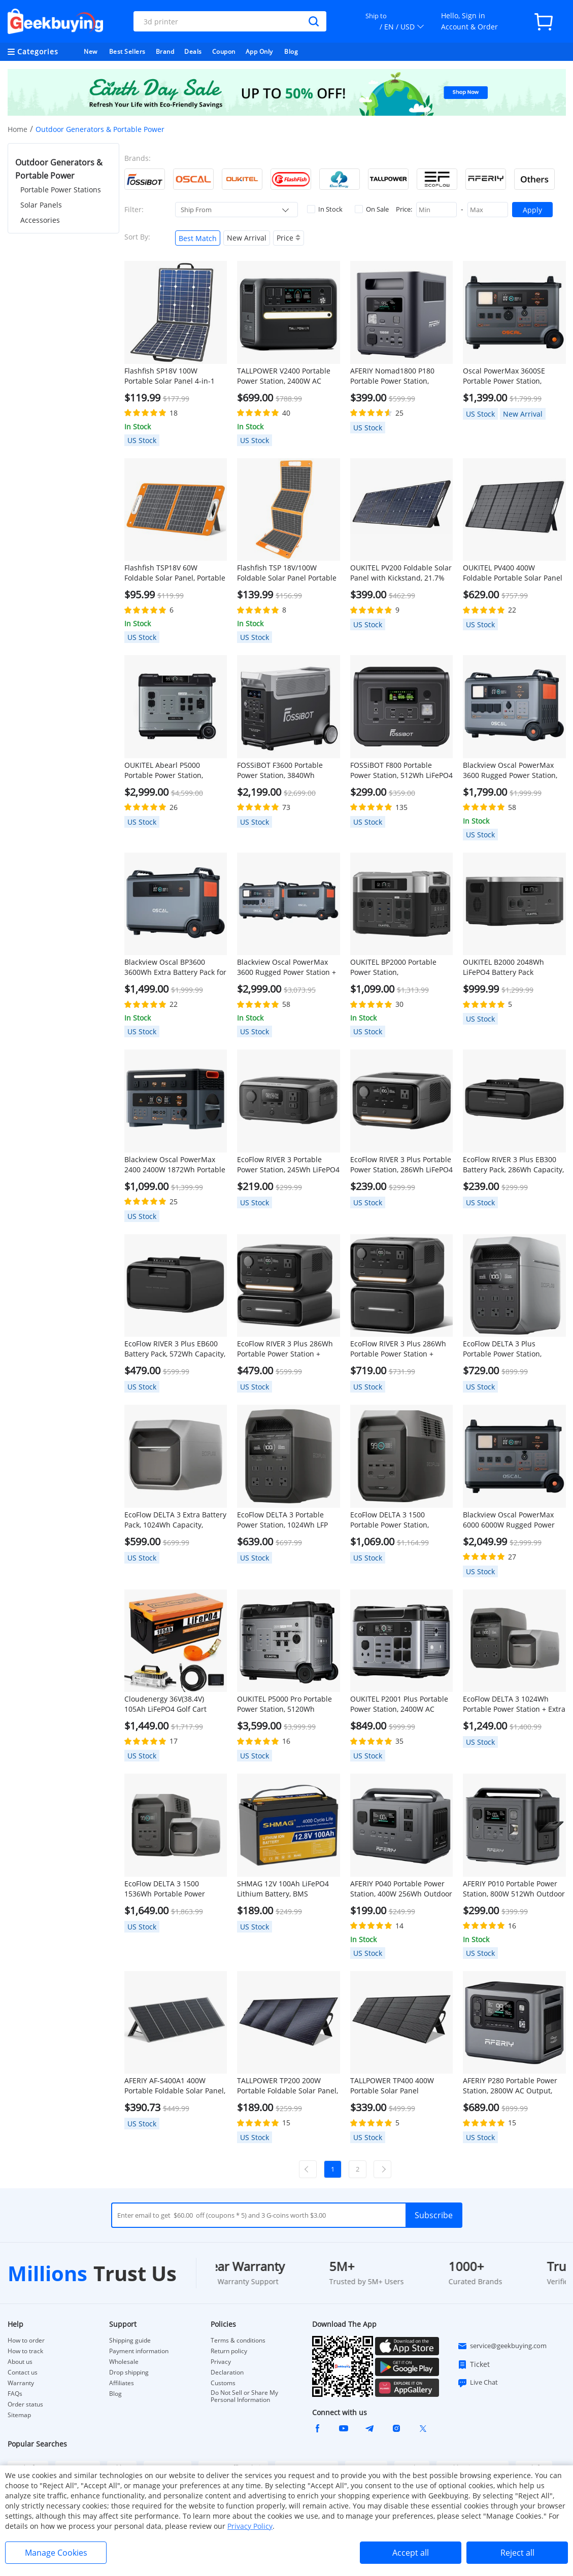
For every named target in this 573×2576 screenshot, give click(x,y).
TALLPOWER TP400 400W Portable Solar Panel (392, 2085)
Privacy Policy (250, 2526)
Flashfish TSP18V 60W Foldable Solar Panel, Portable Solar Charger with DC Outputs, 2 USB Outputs (174, 573)
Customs (223, 2383)
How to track (25, 2351)
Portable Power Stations (60, 189)
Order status (25, 2404)
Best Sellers (127, 51)
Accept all (410, 2552)
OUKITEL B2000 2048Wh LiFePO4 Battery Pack (503, 967)
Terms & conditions (238, 2340)
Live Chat (477, 2383)
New (90, 51)
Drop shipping (129, 2372)
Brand (165, 51)
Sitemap (19, 2415)
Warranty (21, 2383)
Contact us (23, 2372)
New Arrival (246, 238)
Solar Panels (41, 205)
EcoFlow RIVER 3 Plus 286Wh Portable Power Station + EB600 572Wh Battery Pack (398, 1349)
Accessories (40, 220)
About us (20, 2361)
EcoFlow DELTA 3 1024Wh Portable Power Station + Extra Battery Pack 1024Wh (514, 1704)
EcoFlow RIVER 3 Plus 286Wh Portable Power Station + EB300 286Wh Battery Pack (285, 1349)
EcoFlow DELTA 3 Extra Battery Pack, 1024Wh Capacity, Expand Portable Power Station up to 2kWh (175, 1520)
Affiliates (121, 2383)
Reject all (517, 2552)
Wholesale (124, 2361)
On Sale (372, 209)
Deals (193, 51)
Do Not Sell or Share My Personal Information (244, 2396)
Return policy (229, 2351)
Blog (291, 51)
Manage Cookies (56, 2552)
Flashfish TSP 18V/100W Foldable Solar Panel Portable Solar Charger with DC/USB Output (286, 573)
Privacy (221, 2361)
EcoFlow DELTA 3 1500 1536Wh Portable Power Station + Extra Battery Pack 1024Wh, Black (170, 1889)
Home (17, 129)
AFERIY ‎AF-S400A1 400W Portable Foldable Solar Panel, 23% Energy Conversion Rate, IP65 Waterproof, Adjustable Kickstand (174, 2086)
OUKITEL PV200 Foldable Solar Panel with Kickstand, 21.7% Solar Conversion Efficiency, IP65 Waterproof (401, 573)
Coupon (223, 51)
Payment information (138, 2351)
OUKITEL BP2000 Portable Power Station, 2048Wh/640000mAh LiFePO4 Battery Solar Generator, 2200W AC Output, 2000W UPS (401, 967)
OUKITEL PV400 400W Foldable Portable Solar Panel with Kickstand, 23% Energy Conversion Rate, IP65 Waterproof (512, 573)
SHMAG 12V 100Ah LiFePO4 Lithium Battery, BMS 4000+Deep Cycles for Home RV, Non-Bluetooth (284, 1889)
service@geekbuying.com (502, 2346)
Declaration (227, 2372)
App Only (259, 51)
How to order (26, 2340)
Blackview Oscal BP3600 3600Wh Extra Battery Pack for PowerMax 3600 (175, 967)
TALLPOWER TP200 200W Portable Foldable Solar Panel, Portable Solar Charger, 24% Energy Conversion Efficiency (287, 2086)
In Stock (325, 209)
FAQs (15, 2393)
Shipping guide (130, 2340)
